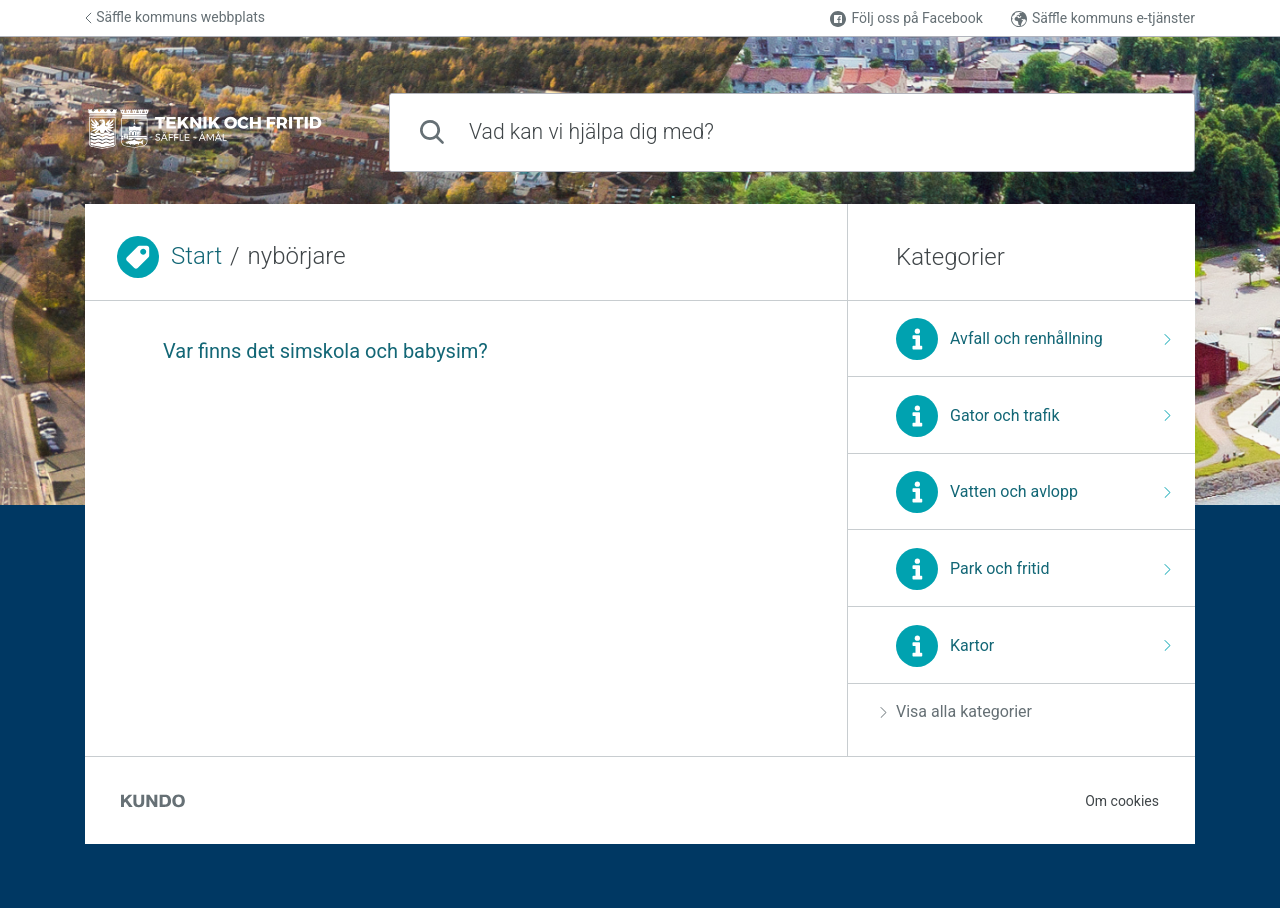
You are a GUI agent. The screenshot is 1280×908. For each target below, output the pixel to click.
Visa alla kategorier (956, 711)
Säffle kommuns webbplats (175, 17)
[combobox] (792, 132)
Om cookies (1122, 801)
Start (196, 256)
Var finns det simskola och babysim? (325, 351)
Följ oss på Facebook (906, 18)
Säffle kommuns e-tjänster (1103, 18)
